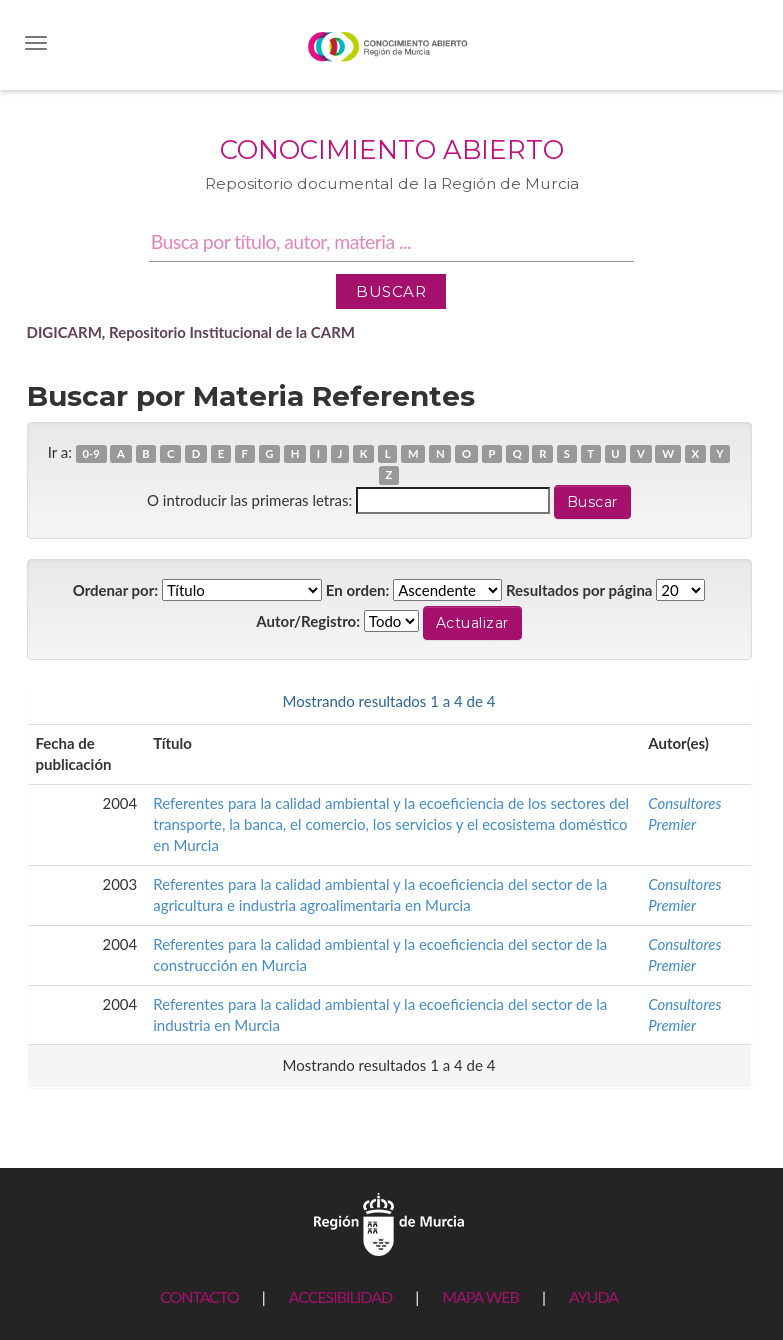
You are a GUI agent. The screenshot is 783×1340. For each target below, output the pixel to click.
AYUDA (593, 1296)
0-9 (91, 453)
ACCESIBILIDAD (340, 1296)
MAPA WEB (480, 1296)
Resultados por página (579, 590)
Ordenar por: (116, 590)
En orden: (357, 590)
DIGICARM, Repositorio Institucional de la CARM (191, 332)
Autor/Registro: (308, 621)
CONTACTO (199, 1296)
